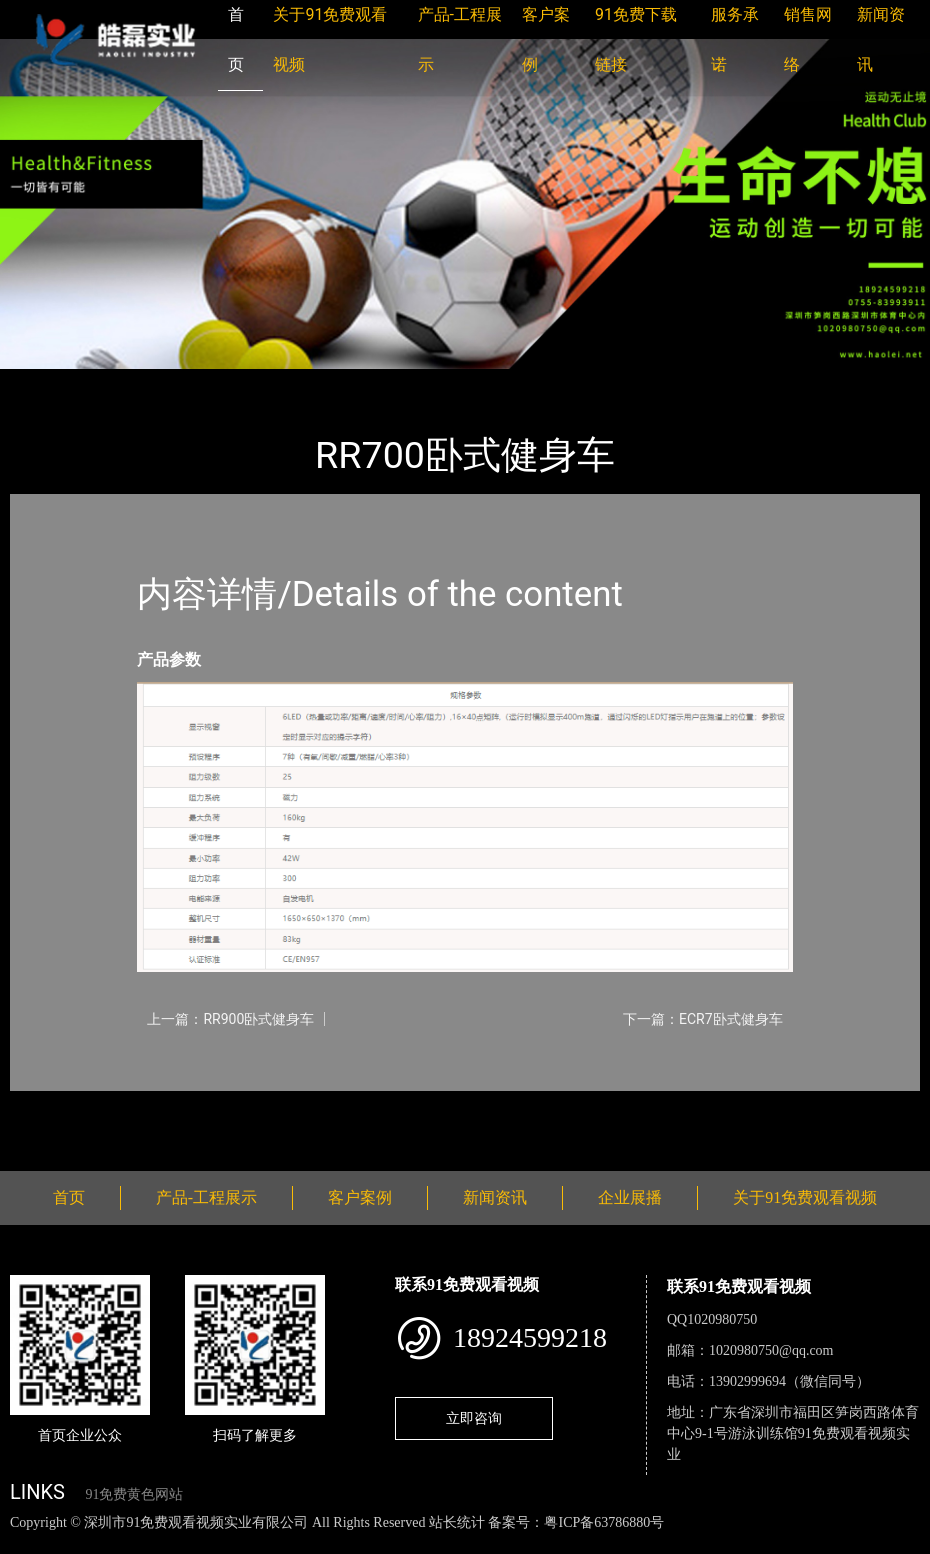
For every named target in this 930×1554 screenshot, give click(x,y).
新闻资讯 (495, 1197)
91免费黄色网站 (134, 1494)
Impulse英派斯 (248, 382)
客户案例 (360, 1197)
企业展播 (630, 1197)
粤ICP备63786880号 (604, 1522)
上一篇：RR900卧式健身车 (230, 1019)
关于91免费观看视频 (805, 1197)
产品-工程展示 (130, 382)
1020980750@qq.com (771, 1350)
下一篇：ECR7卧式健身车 (703, 1019)
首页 (45, 382)
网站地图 (30, 1543)
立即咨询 (474, 1418)
